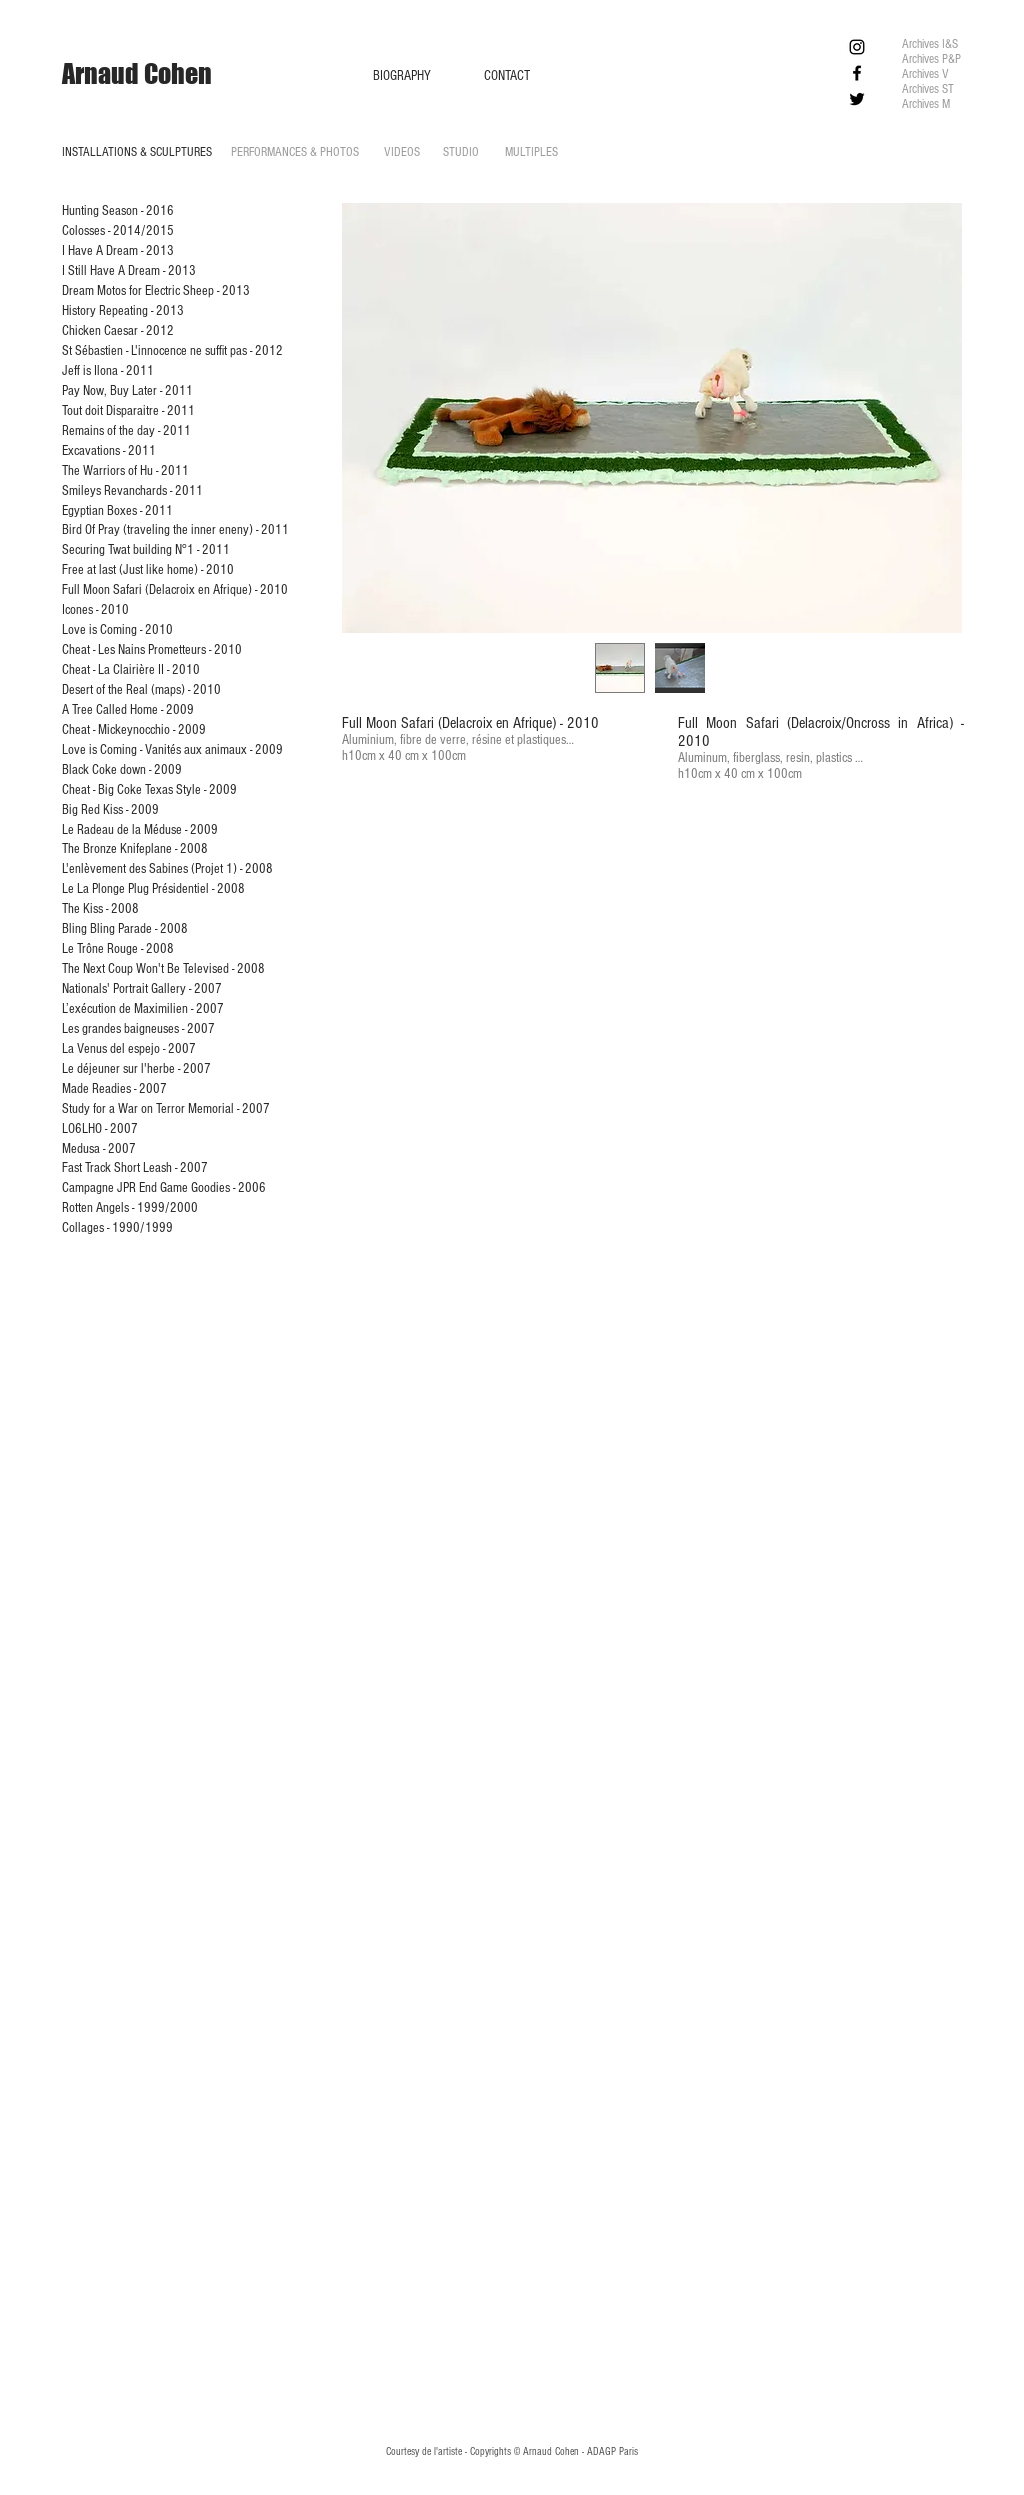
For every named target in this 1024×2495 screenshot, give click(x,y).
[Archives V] (927, 74)
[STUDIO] (461, 152)
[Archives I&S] (932, 44)
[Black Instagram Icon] (857, 47)
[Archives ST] (930, 89)
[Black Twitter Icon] (857, 99)
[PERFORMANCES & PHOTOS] (295, 152)
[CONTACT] (507, 76)
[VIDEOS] (402, 152)
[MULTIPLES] (531, 152)
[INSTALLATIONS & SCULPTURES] (137, 152)
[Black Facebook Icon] (857, 73)
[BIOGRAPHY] (402, 76)
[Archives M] (938, 104)
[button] (652, 418)
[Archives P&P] (935, 59)
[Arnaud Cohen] (136, 74)
